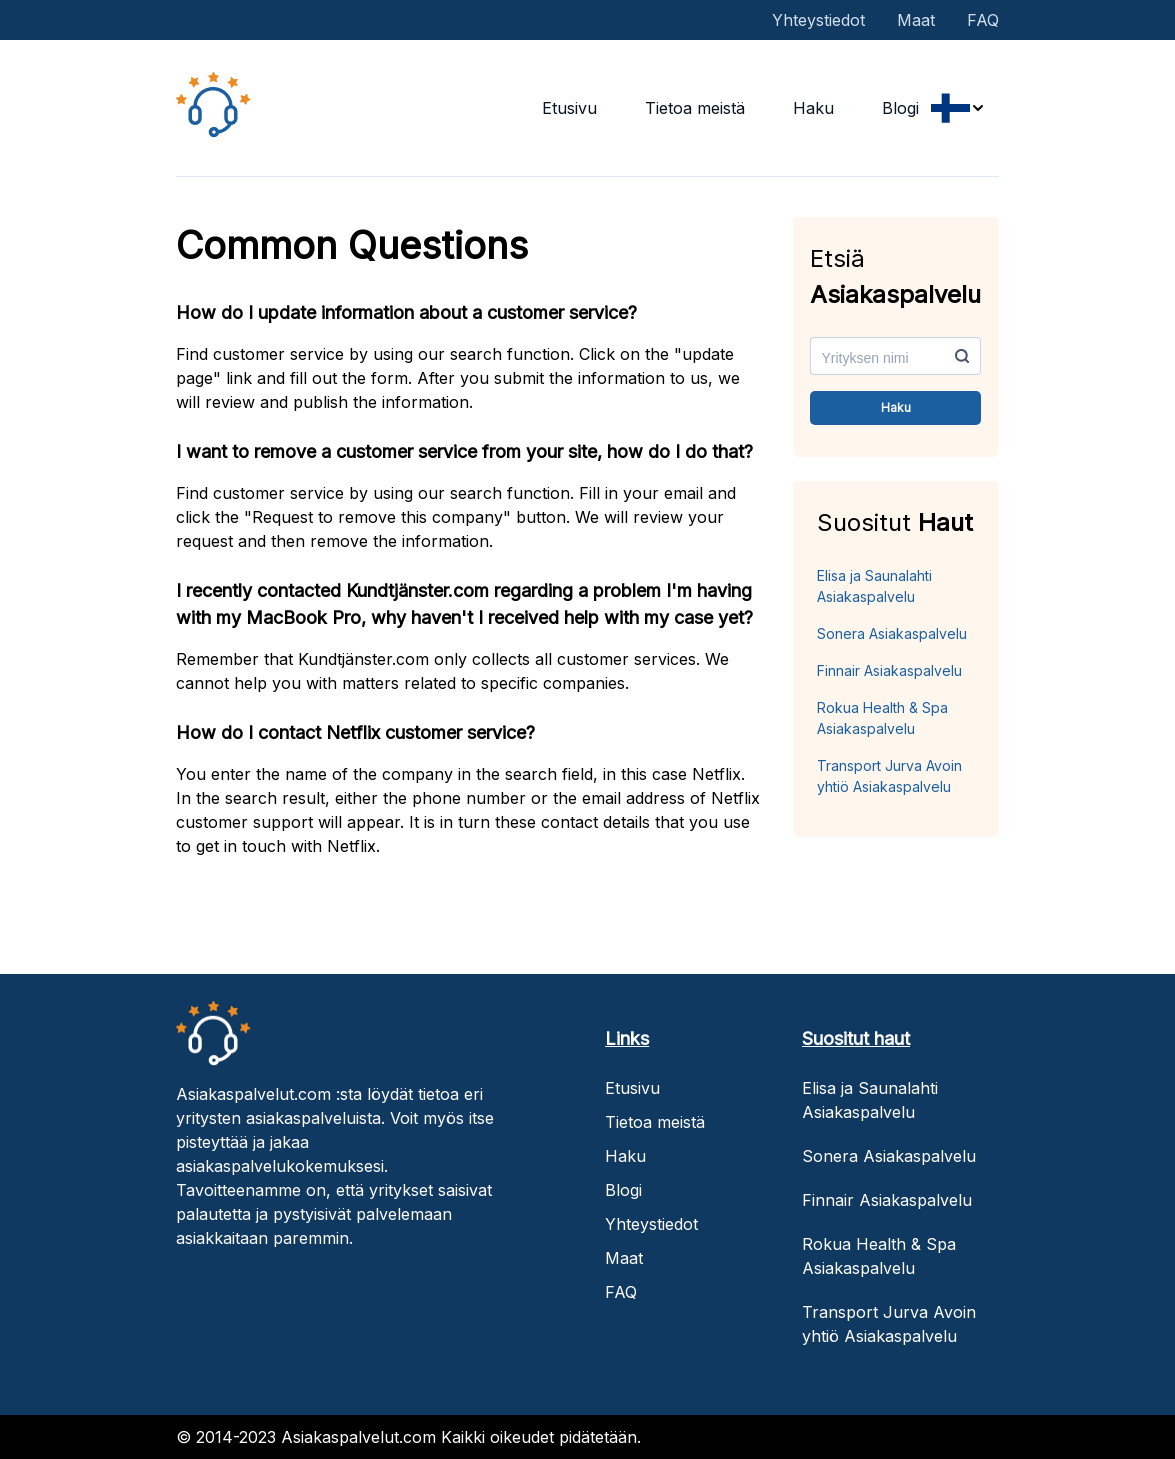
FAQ (983, 20)
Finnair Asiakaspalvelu (889, 670)
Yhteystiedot (818, 20)
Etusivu (569, 108)
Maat (916, 20)
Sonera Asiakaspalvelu (892, 633)
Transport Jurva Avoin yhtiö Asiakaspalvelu (889, 776)
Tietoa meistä (695, 108)
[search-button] (962, 356)
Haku (813, 108)
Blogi (900, 108)
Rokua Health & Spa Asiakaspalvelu (882, 718)
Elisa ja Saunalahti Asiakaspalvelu (874, 586)
